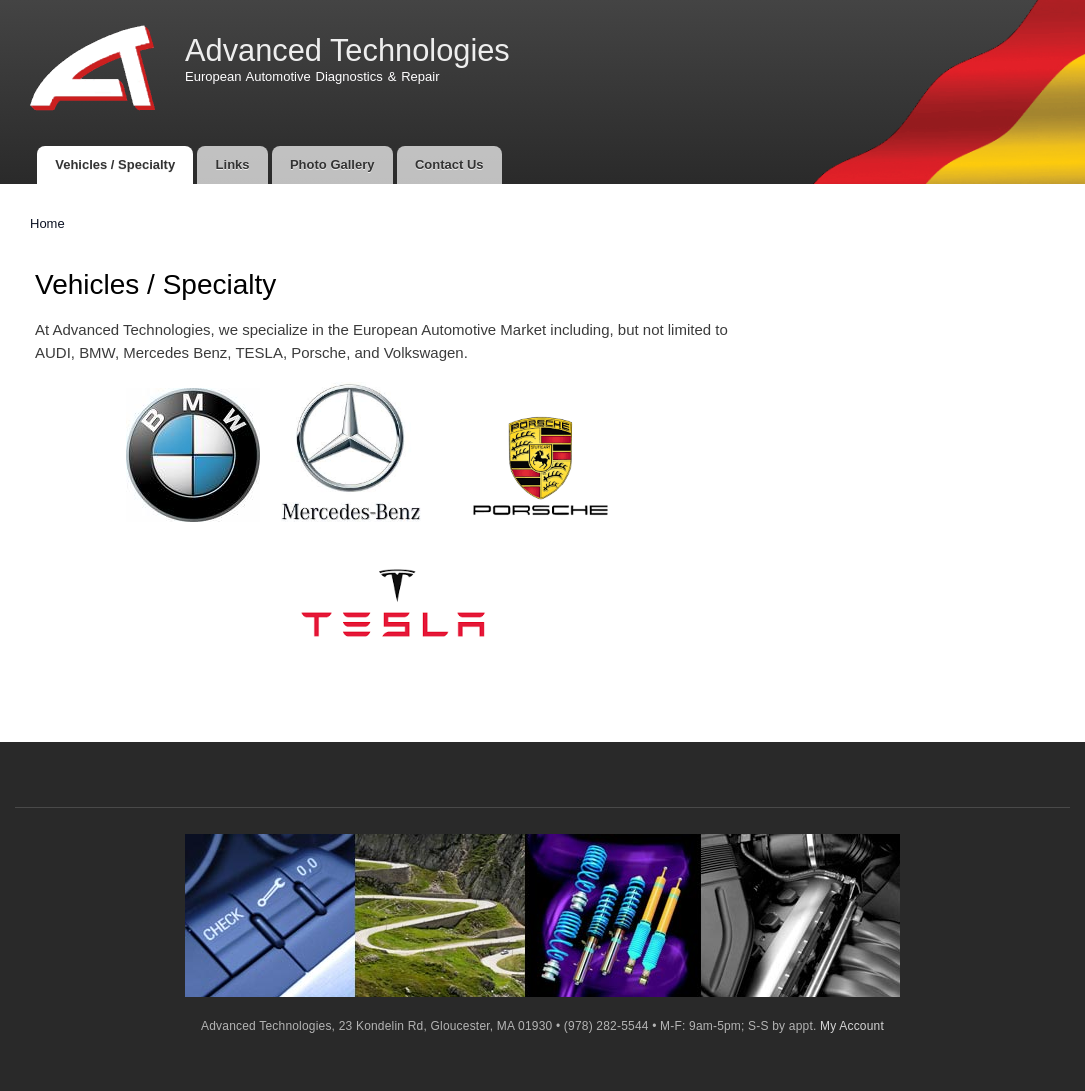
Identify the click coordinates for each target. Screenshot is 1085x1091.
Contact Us (449, 164)
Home (47, 223)
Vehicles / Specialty (115, 164)
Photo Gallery (332, 164)
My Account (852, 1026)
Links (233, 164)
